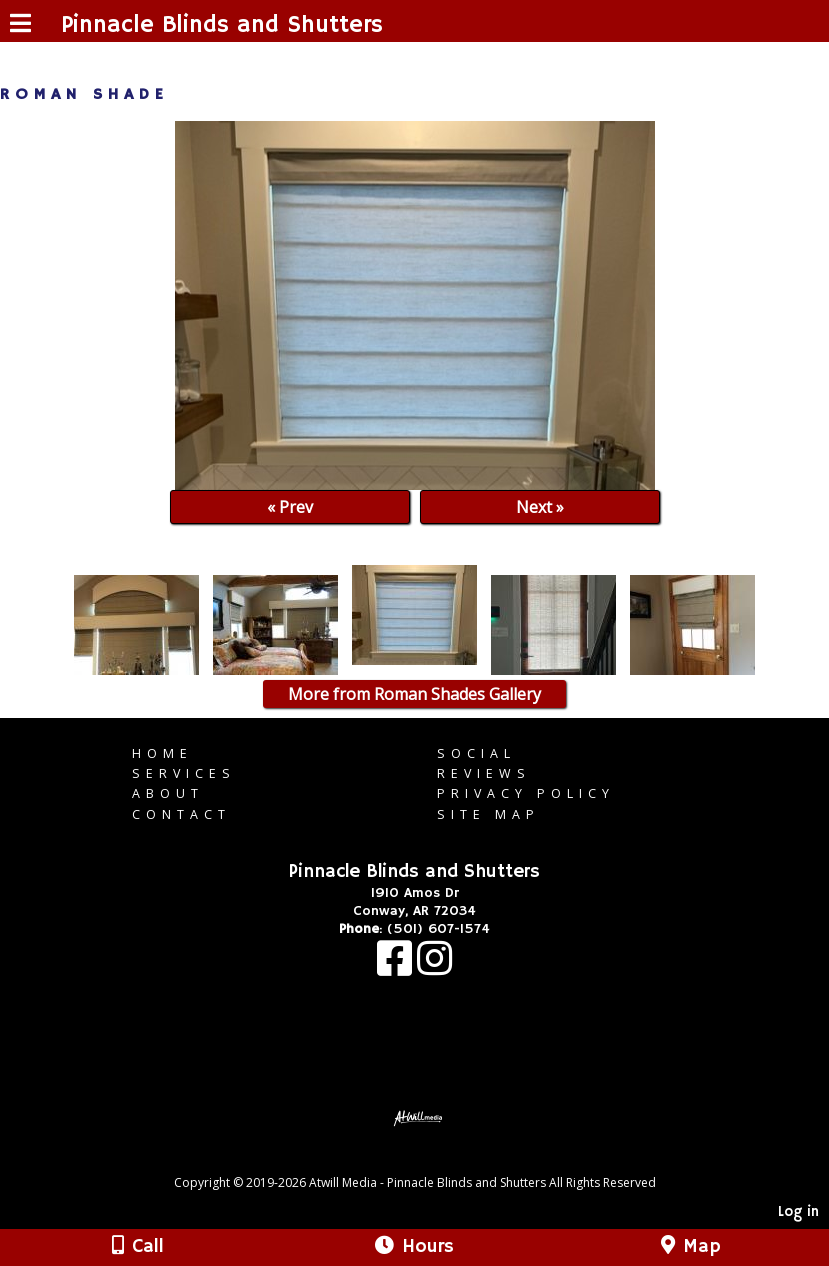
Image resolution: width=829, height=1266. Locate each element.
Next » (540, 507)
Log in (798, 1212)
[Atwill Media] (432, 1160)
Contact (181, 814)
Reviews (484, 773)
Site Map (488, 814)
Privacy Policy (526, 793)
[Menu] (20, 26)
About (168, 793)
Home (162, 753)
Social (476, 753)
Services (184, 773)
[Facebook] (397, 969)
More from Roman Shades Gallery (414, 694)
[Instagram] (434, 969)
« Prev (290, 507)
